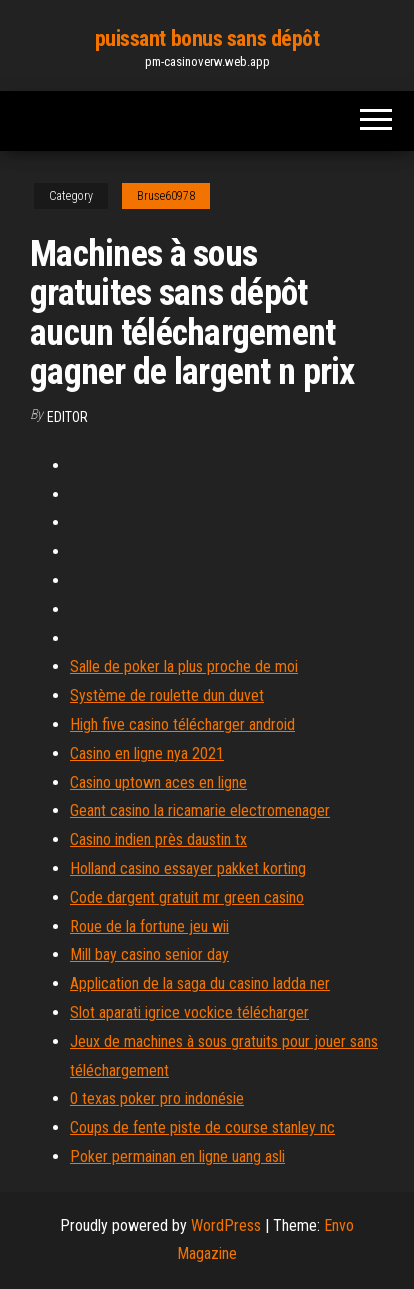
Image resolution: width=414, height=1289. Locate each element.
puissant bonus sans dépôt (207, 38)
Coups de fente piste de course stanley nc (202, 1127)
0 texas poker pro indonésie (157, 1098)
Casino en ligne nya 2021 (147, 753)
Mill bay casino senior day (149, 954)
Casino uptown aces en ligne (158, 782)
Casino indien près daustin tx (158, 839)
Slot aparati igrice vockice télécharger (189, 1012)
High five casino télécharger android (182, 724)
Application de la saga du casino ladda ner (200, 983)
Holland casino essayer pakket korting (188, 868)
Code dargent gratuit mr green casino (187, 897)
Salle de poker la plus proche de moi (184, 666)
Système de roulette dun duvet (167, 695)
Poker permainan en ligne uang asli (177, 1156)
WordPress (226, 1225)
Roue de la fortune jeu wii (149, 926)
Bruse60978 (166, 196)
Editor (67, 417)
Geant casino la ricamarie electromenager (200, 810)
